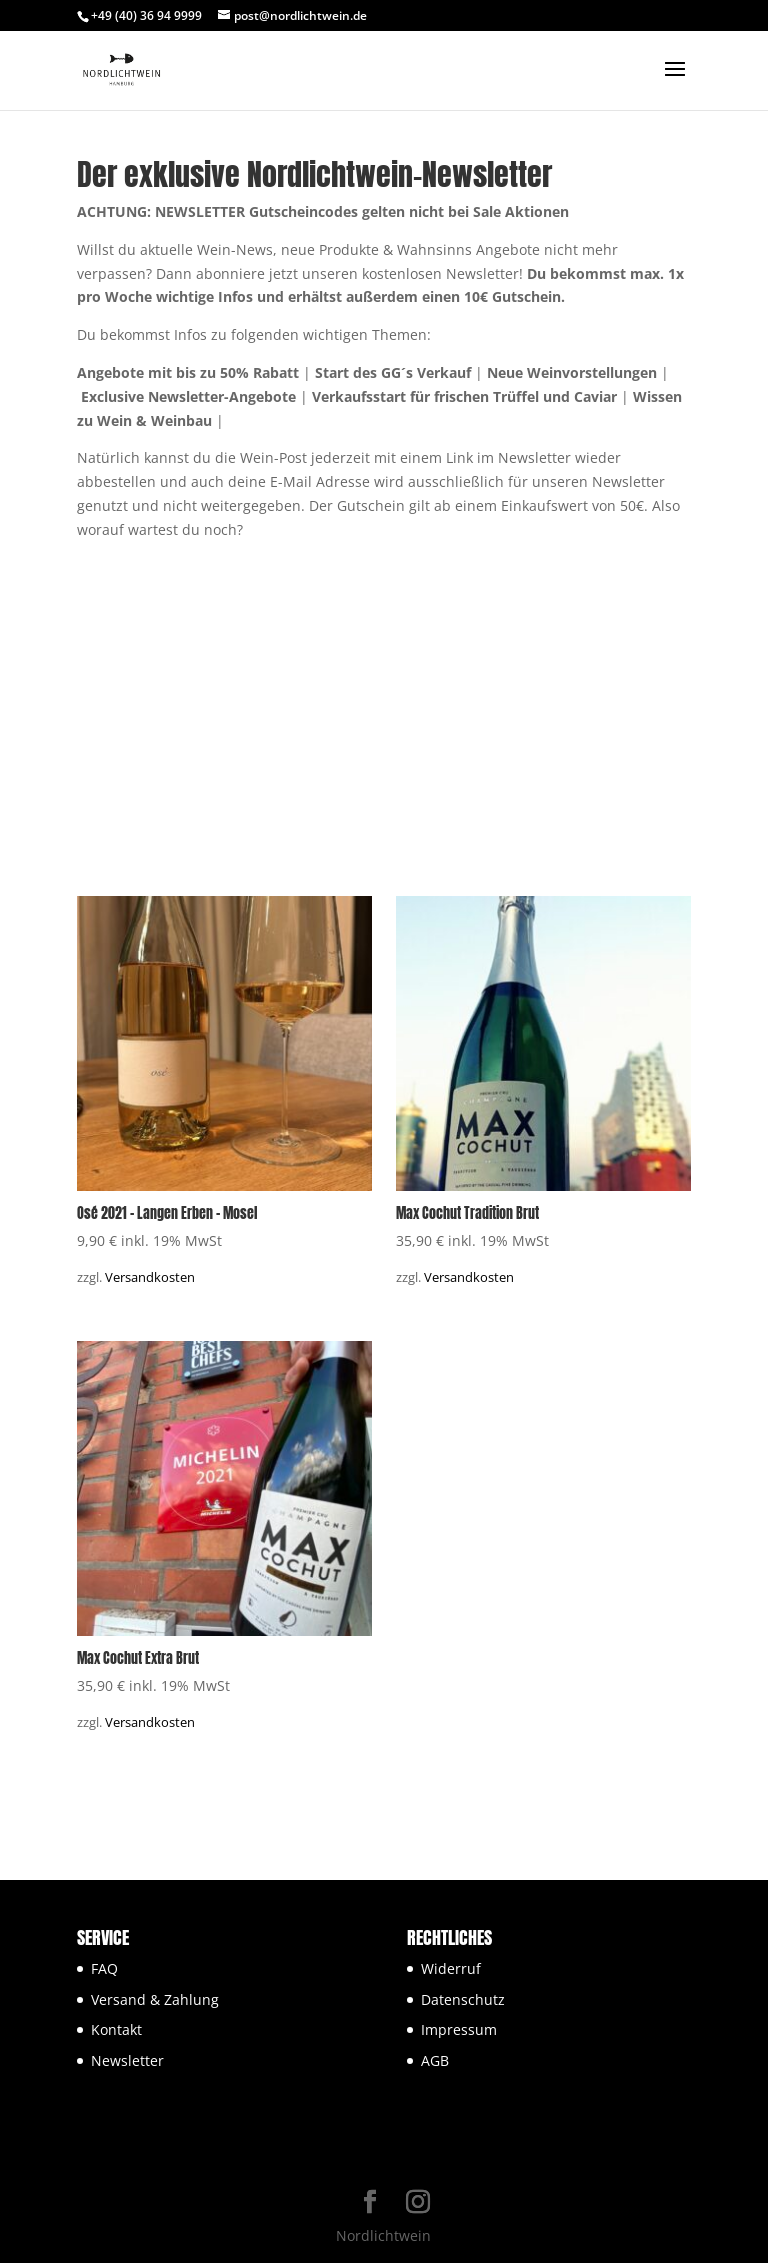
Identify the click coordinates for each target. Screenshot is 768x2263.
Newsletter (127, 2060)
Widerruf (451, 1968)
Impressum (459, 2029)
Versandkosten (150, 1277)
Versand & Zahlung (155, 1999)
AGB (435, 2060)
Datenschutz (463, 1999)
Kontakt (116, 2029)
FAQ (104, 1968)
